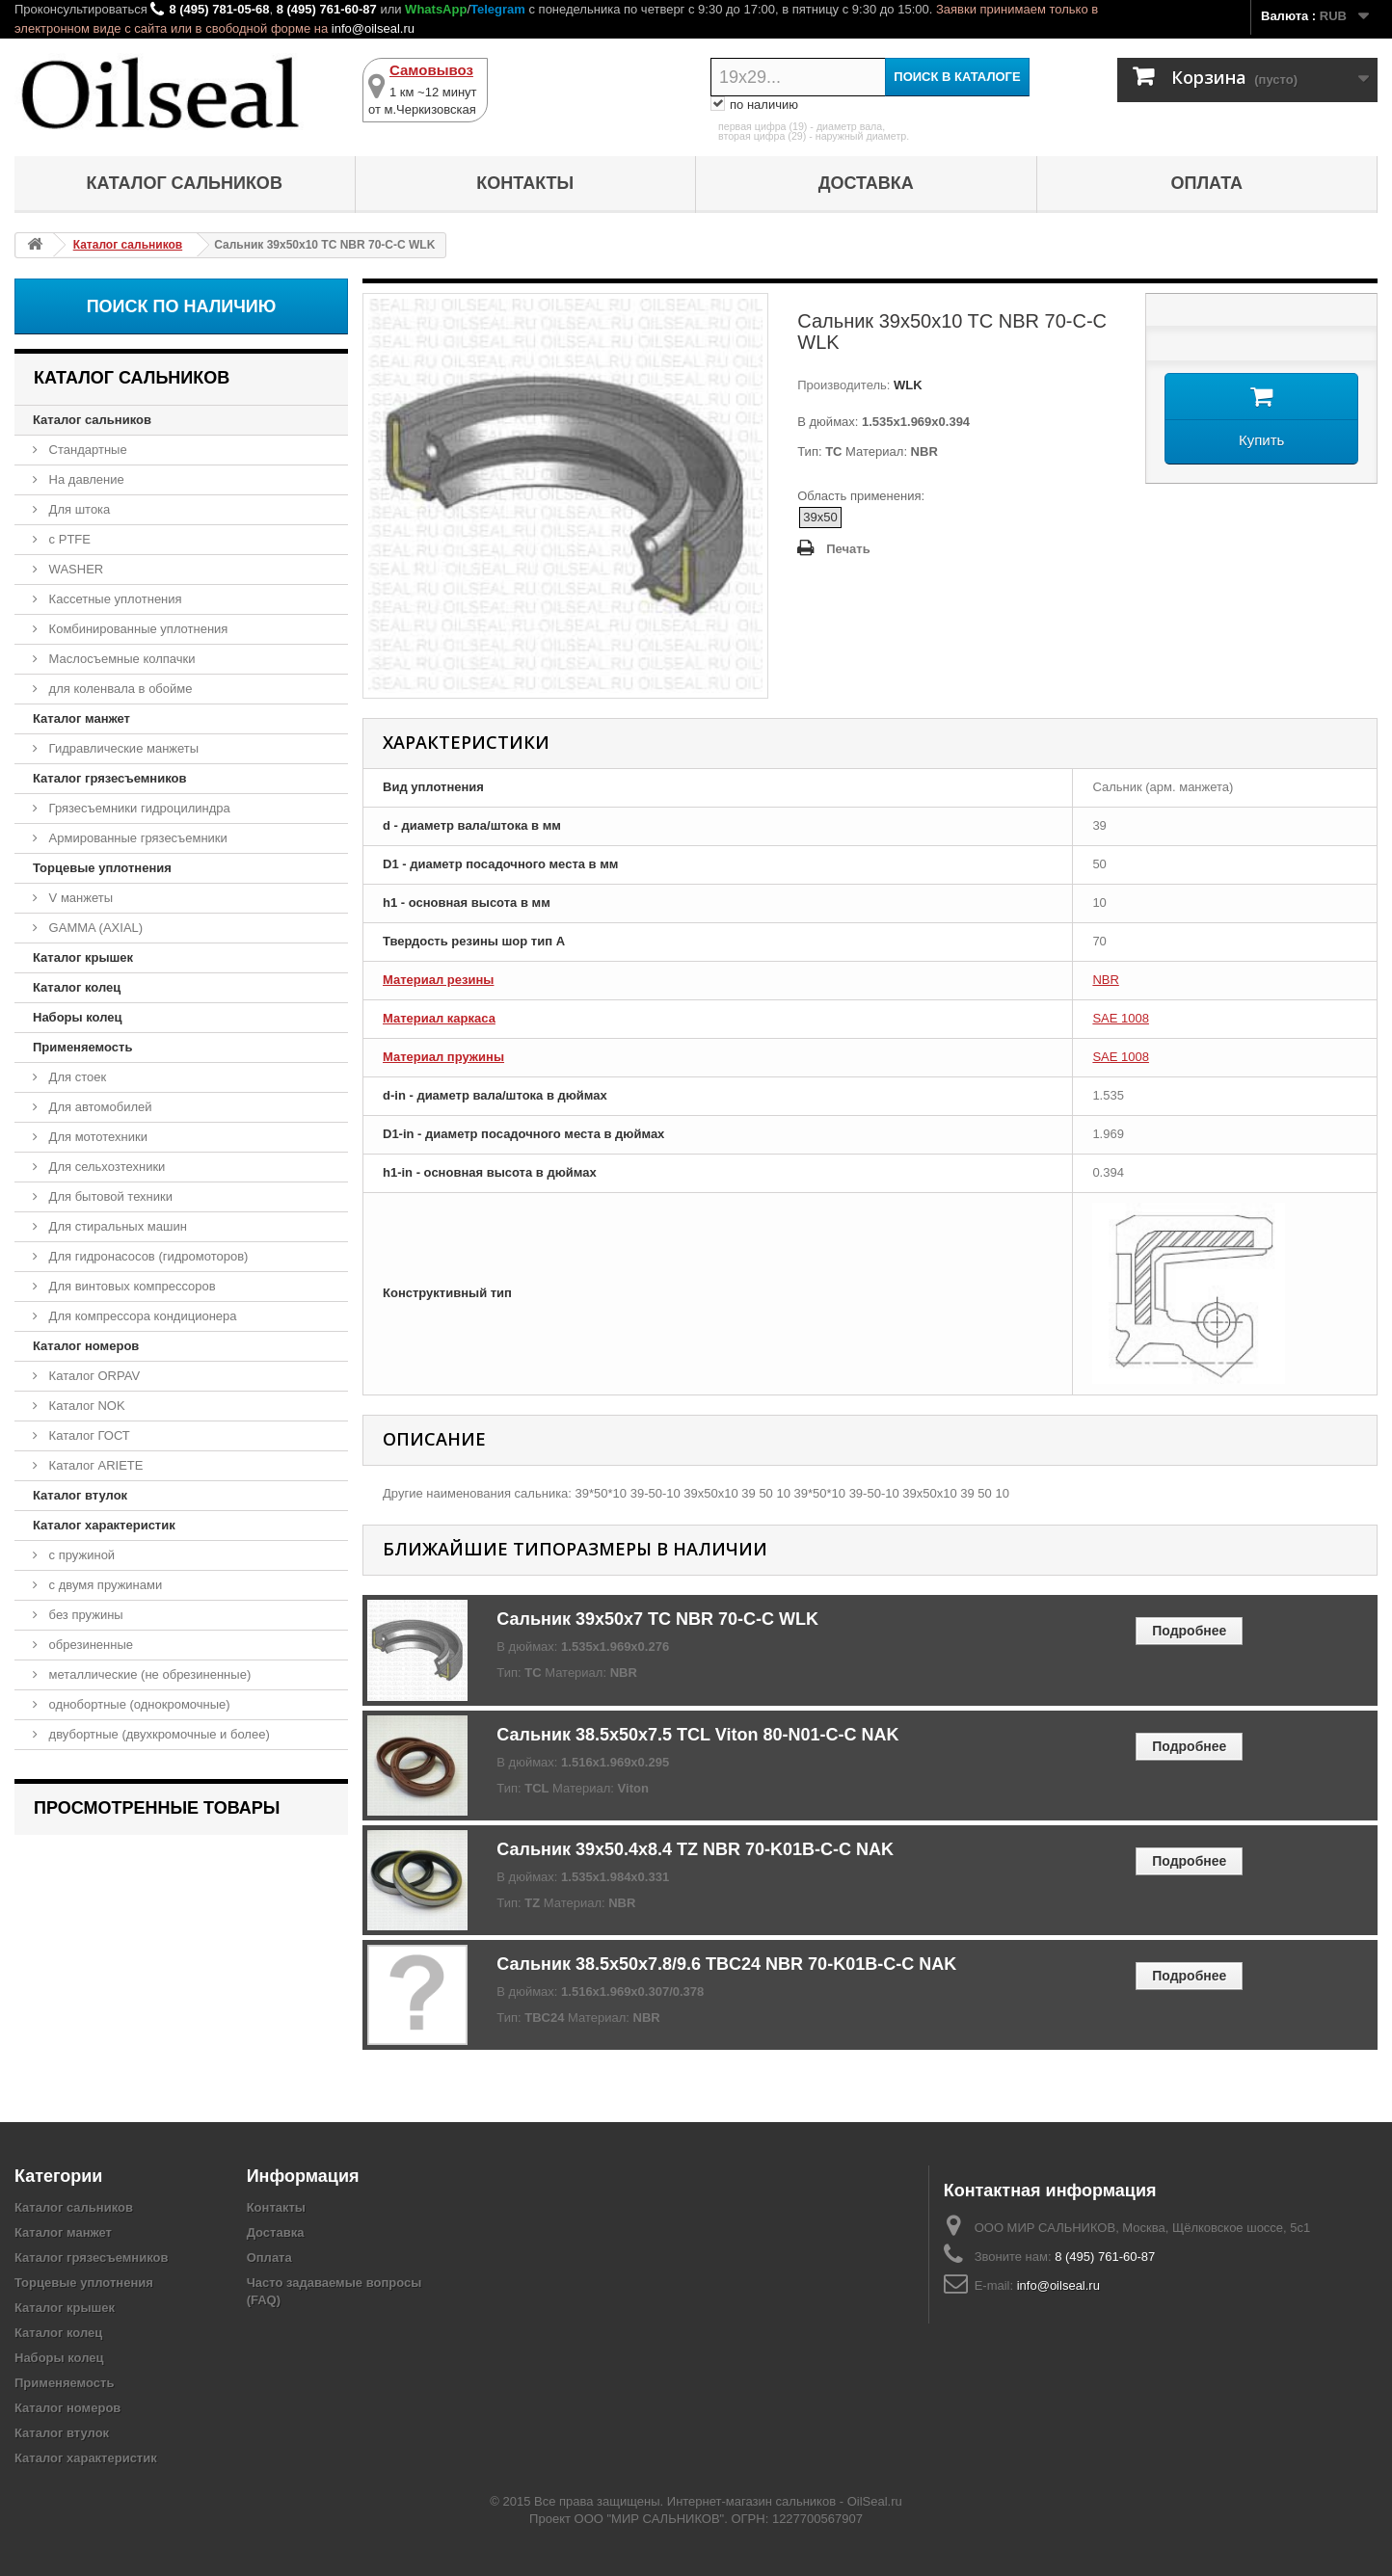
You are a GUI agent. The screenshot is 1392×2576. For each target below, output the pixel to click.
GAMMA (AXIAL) (94, 927)
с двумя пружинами (103, 1585)
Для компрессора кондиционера (141, 1316)
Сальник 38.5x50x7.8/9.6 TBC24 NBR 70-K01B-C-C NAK (726, 1964)
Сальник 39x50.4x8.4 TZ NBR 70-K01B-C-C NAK (695, 1849)
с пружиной (80, 1555)
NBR (1105, 979)
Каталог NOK (85, 1405)
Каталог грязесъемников (109, 778)
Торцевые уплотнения (102, 868)
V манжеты (79, 897)
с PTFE (68, 539)
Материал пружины (443, 1056)
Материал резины (438, 979)
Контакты (525, 183)
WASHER (74, 569)
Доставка (866, 183)
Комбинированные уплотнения (136, 629)
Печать (848, 549)
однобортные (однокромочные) (137, 1704)
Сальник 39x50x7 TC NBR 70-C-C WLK (657, 1619)
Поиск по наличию (182, 306)
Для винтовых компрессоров (130, 1286)
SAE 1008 (1120, 1018)
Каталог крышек (83, 957)
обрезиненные (89, 1644)
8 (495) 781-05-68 (219, 9)
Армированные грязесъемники (136, 838)
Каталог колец (76, 987)
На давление (84, 479)
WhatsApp (436, 9)
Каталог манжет (81, 718)
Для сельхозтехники (105, 1166)
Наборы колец (77, 1017)
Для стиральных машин (116, 1226)
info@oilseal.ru (373, 28)
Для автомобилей (98, 1107)
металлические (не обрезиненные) (148, 1674)
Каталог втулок (80, 1495)
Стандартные (86, 449)
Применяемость (82, 1047)
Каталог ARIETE (94, 1465)
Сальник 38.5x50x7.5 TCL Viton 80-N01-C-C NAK (697, 1734)
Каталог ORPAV (92, 1375)
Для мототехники (96, 1136)
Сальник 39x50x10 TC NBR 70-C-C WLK (167, 1859)
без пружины (84, 1614)
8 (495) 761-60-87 (327, 9)
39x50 (820, 517)
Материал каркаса (439, 1018)
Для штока (77, 509)
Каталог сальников (184, 183)
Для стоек (75, 1077)
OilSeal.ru (874, 2501)
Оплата (1206, 183)
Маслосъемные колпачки (120, 658)
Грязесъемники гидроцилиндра (137, 808)
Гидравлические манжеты (122, 748)
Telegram (497, 9)
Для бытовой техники (109, 1196)
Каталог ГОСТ (87, 1435)
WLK (906, 385)
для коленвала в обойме (118, 688)
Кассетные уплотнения (113, 599)
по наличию (754, 105)
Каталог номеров (86, 1346)
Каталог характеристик (104, 1525)
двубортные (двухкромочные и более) (157, 1734)
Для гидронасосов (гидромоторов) (146, 1256)
